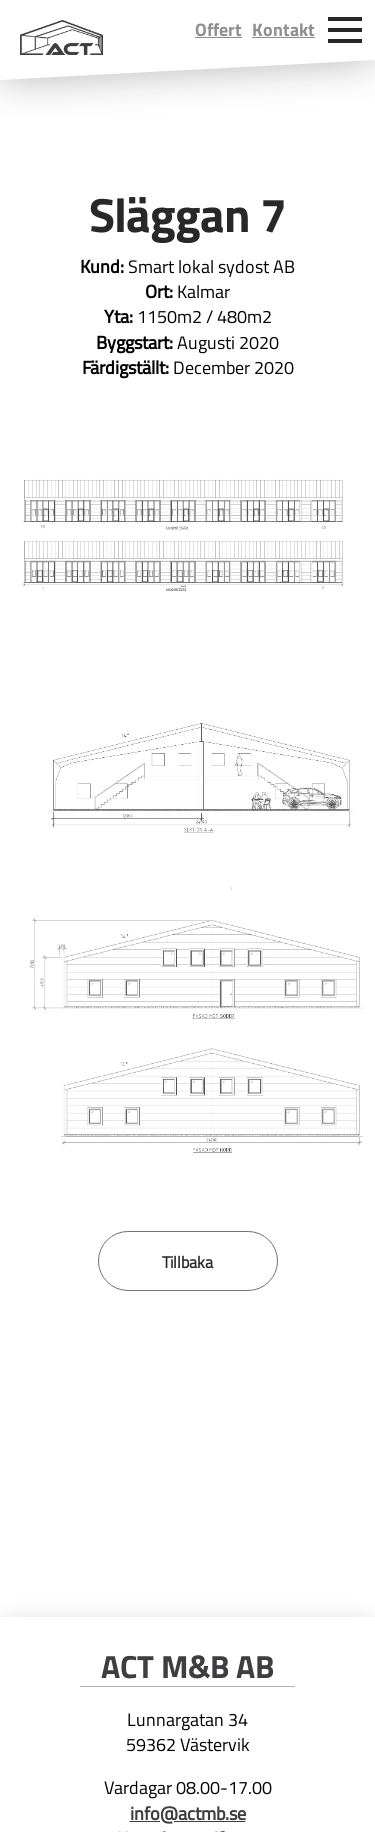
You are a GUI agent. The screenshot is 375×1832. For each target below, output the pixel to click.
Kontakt (283, 29)
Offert (218, 29)
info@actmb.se (188, 1813)
